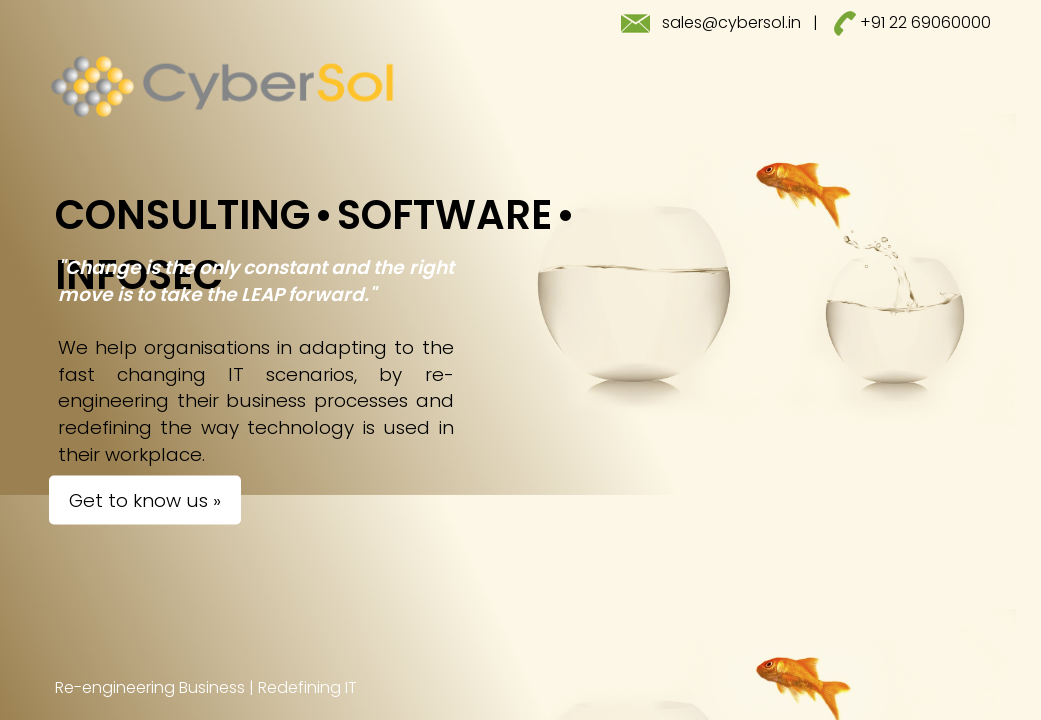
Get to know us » (145, 500)
